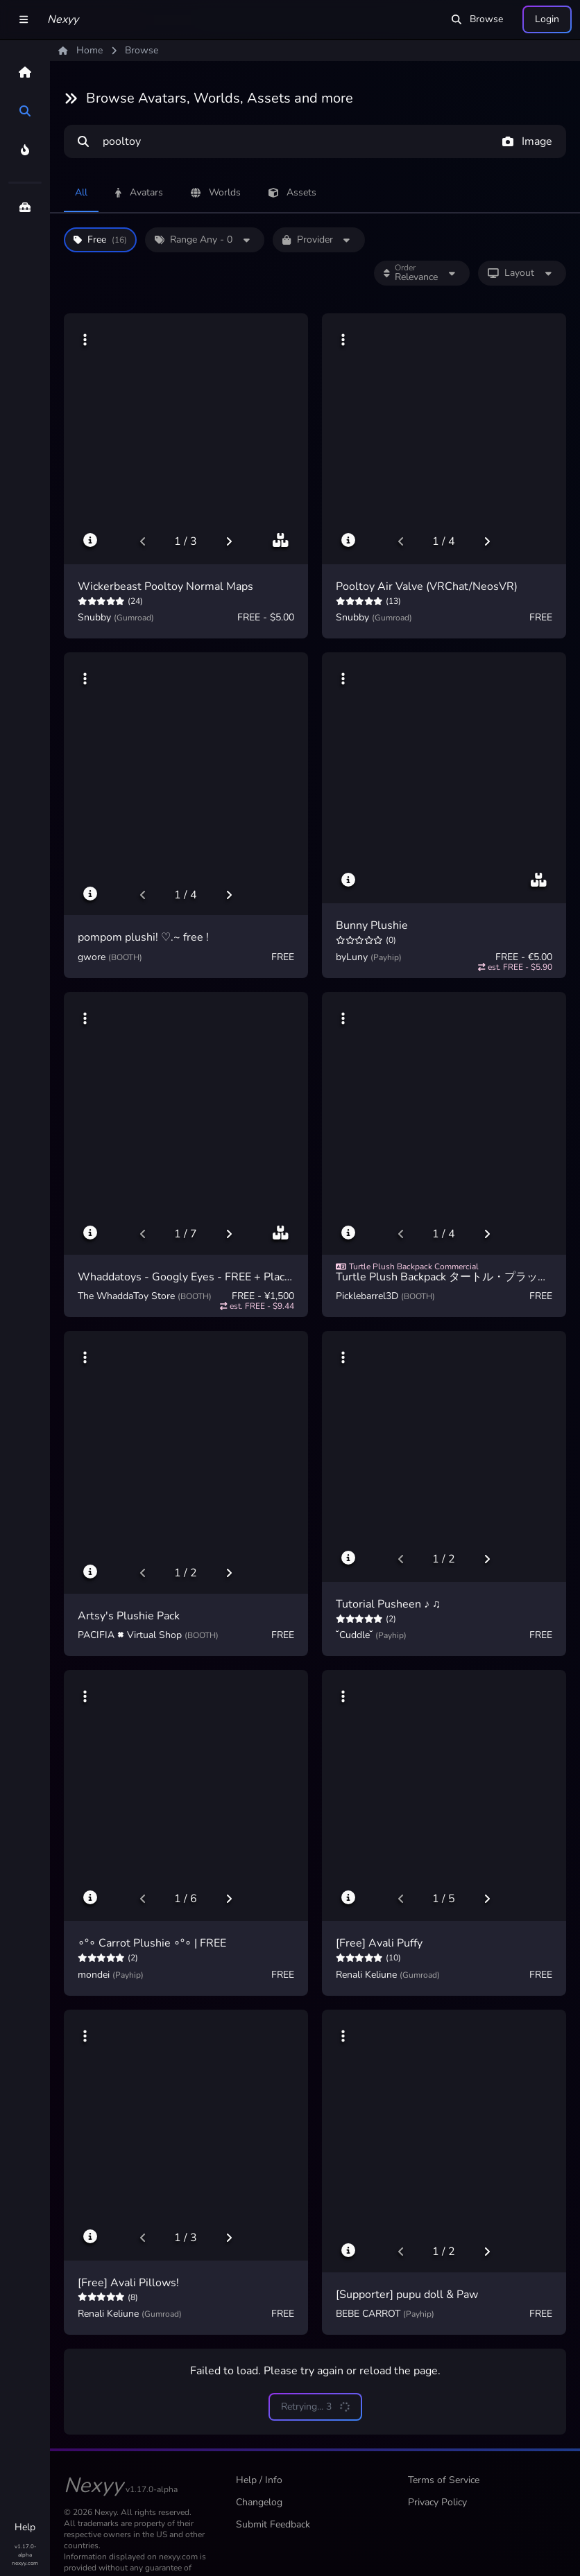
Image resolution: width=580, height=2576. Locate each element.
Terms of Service (443, 2480)
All (81, 192)
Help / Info (259, 2480)
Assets (292, 192)
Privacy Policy (437, 2502)
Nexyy (62, 19)
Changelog (259, 2502)
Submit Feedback (273, 2524)
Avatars (139, 192)
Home (80, 50)
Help (25, 2527)
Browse (477, 19)
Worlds (216, 192)
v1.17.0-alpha (25, 2551)
